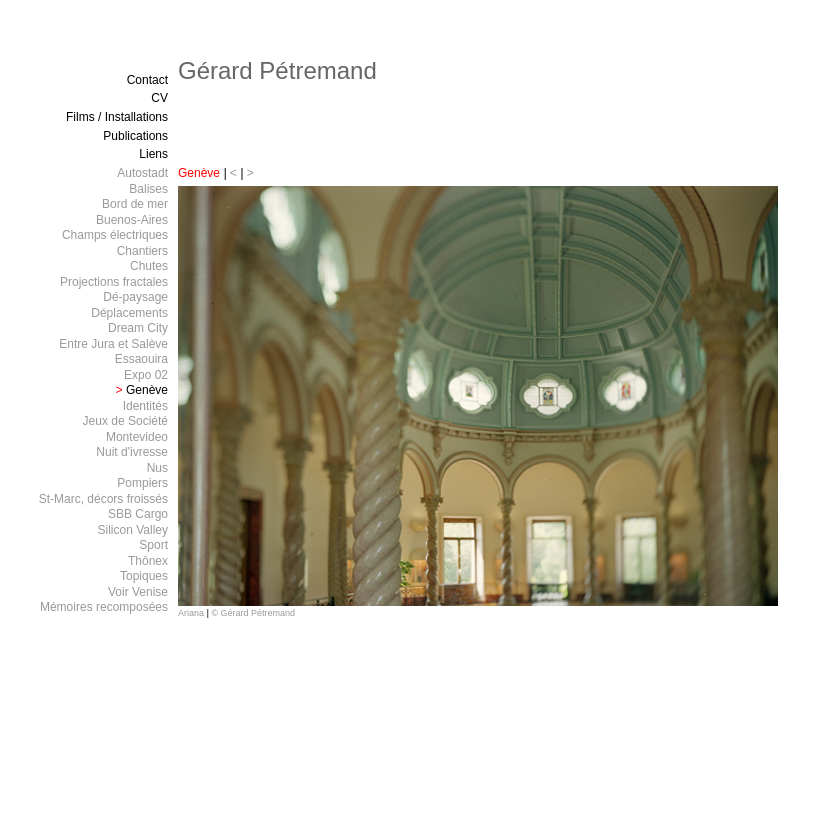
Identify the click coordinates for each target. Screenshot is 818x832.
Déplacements (129, 313)
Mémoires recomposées (104, 607)
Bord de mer (135, 204)
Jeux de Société (125, 421)
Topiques (144, 576)
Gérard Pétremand (277, 70)
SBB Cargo (138, 514)
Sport (153, 545)
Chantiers (142, 251)
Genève (199, 173)
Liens (153, 154)
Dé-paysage (135, 297)
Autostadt (142, 173)
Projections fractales (114, 282)
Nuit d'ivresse (132, 452)
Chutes (149, 266)
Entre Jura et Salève (113, 344)
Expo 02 (146, 375)
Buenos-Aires (132, 220)
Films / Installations (117, 117)
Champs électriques (115, 235)
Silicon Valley (133, 530)
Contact (147, 80)
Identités (145, 406)
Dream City (138, 328)
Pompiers (142, 483)
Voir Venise (138, 592)
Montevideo (137, 437)
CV (159, 98)
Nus (157, 468)
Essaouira (141, 359)
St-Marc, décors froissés (103, 499)
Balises (148, 189)
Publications (135, 136)
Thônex (148, 561)
